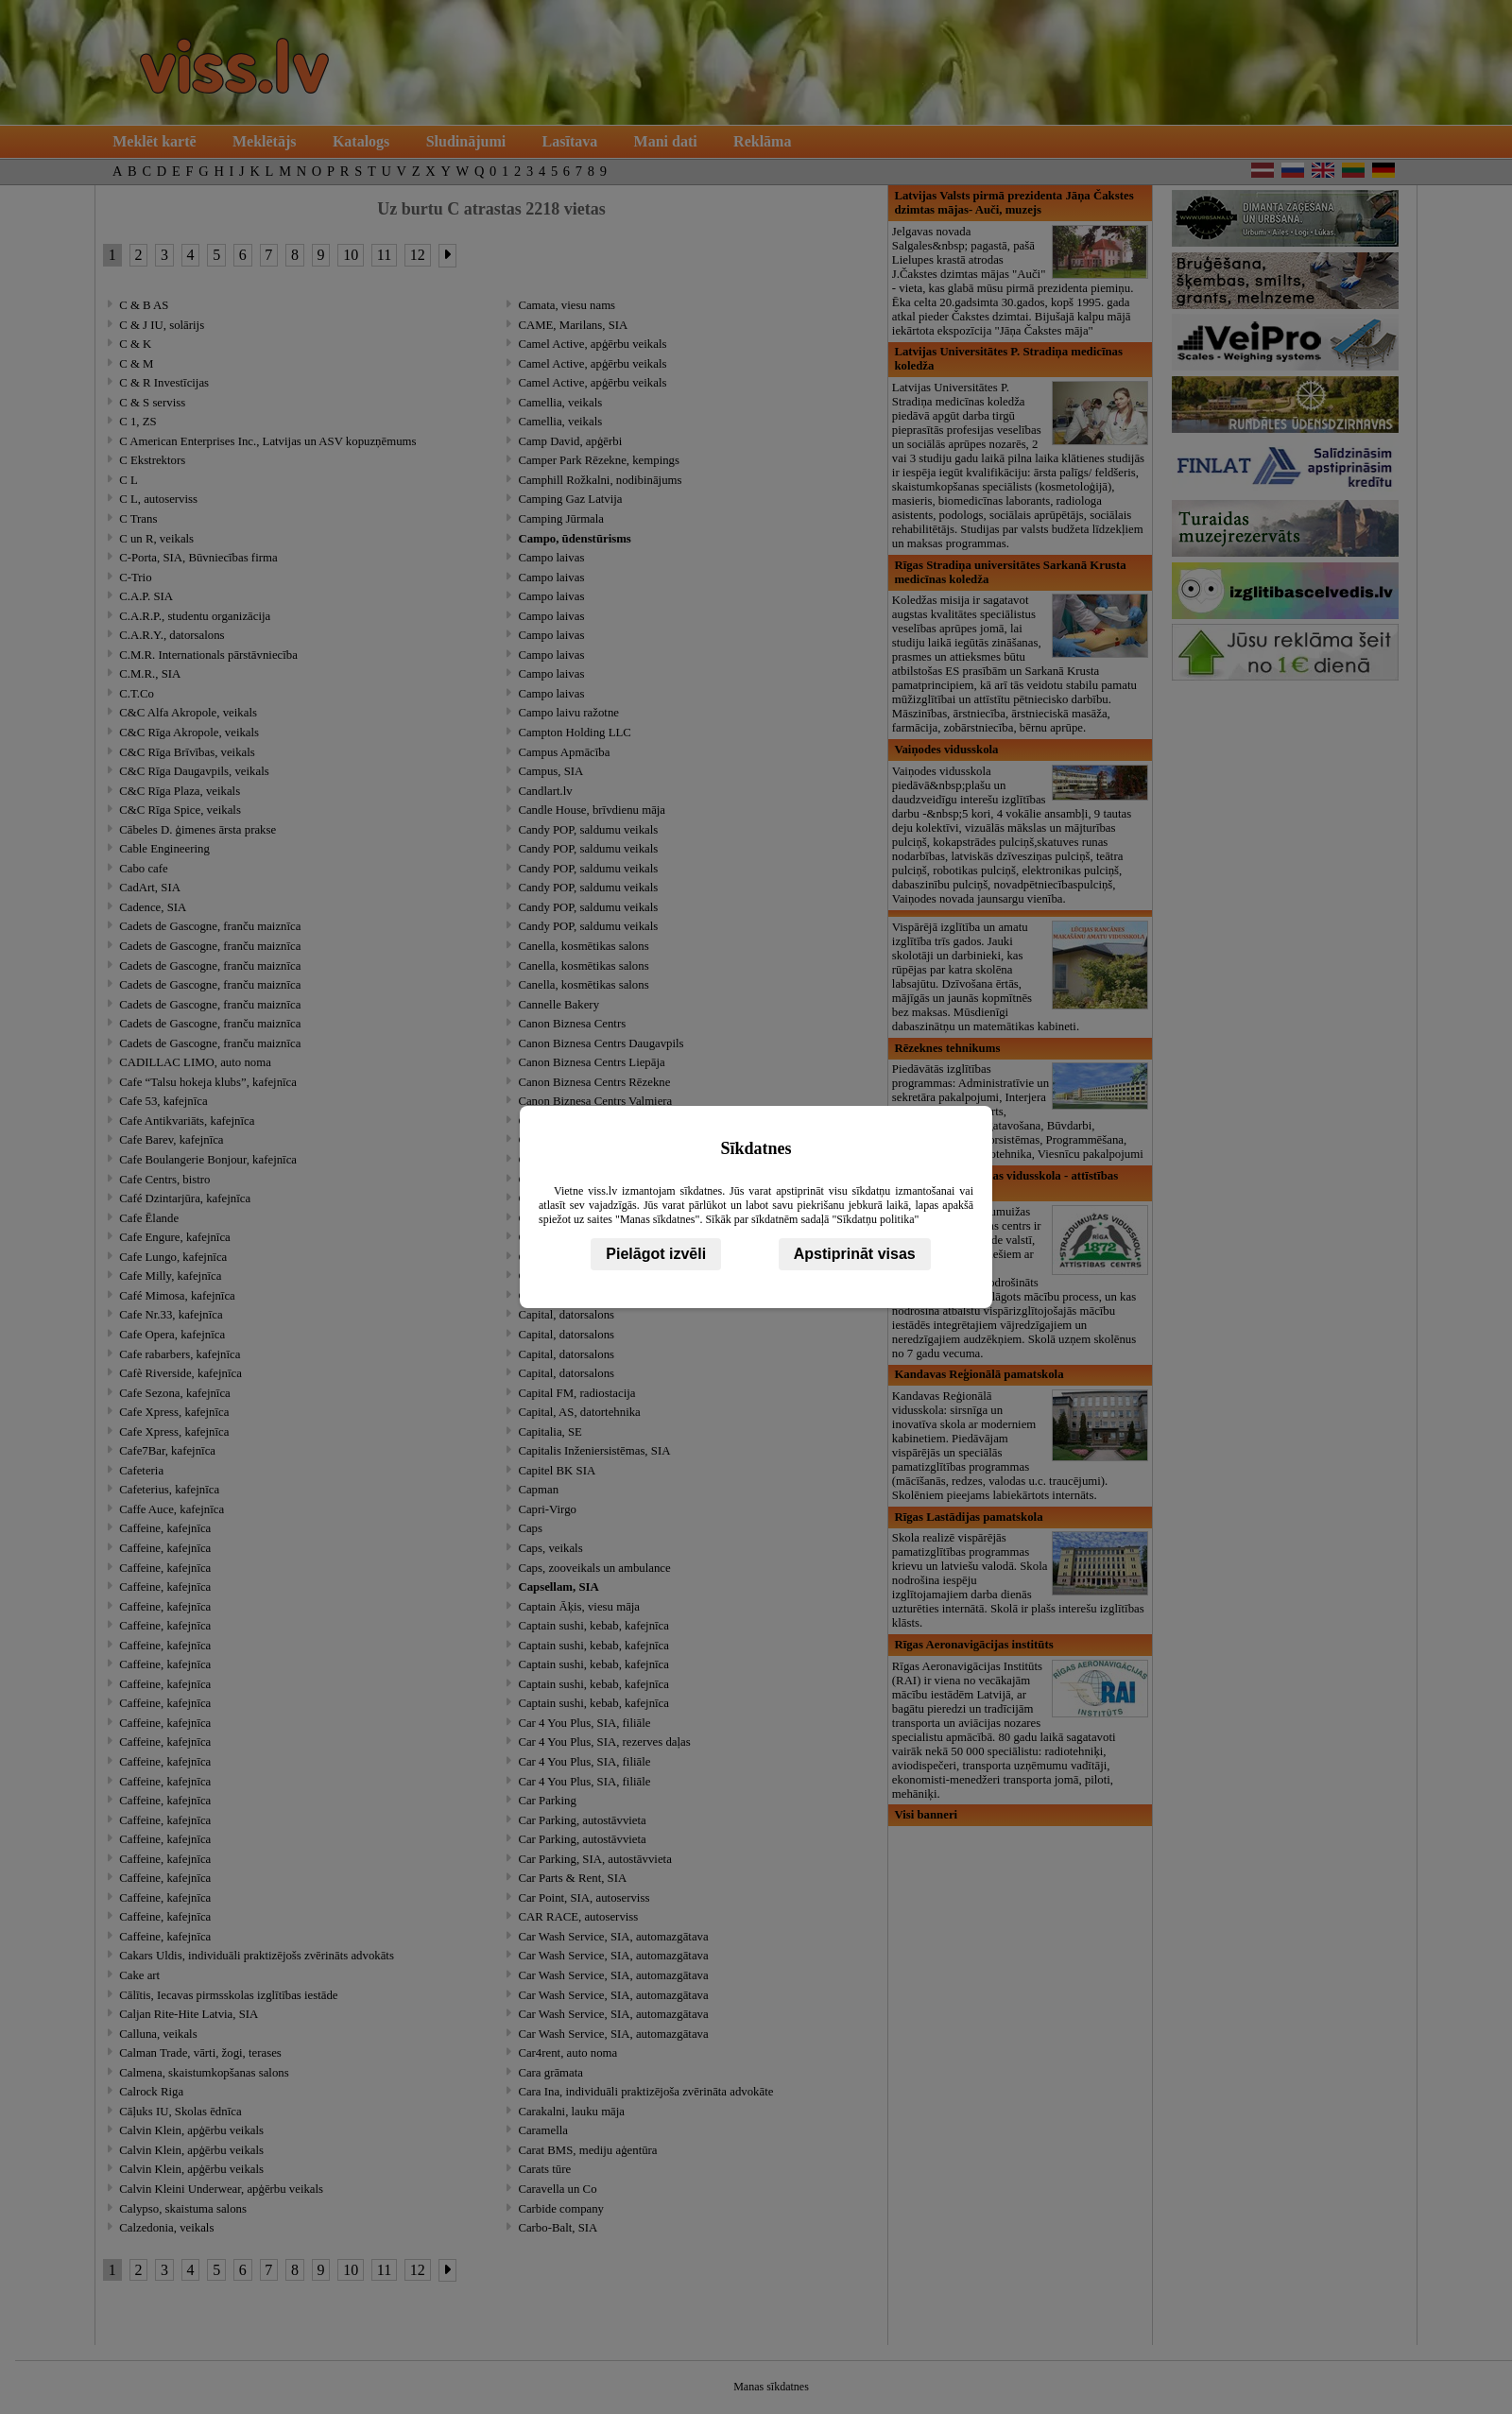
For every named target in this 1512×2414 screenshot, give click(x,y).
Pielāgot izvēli (656, 1254)
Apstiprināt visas (855, 1254)
